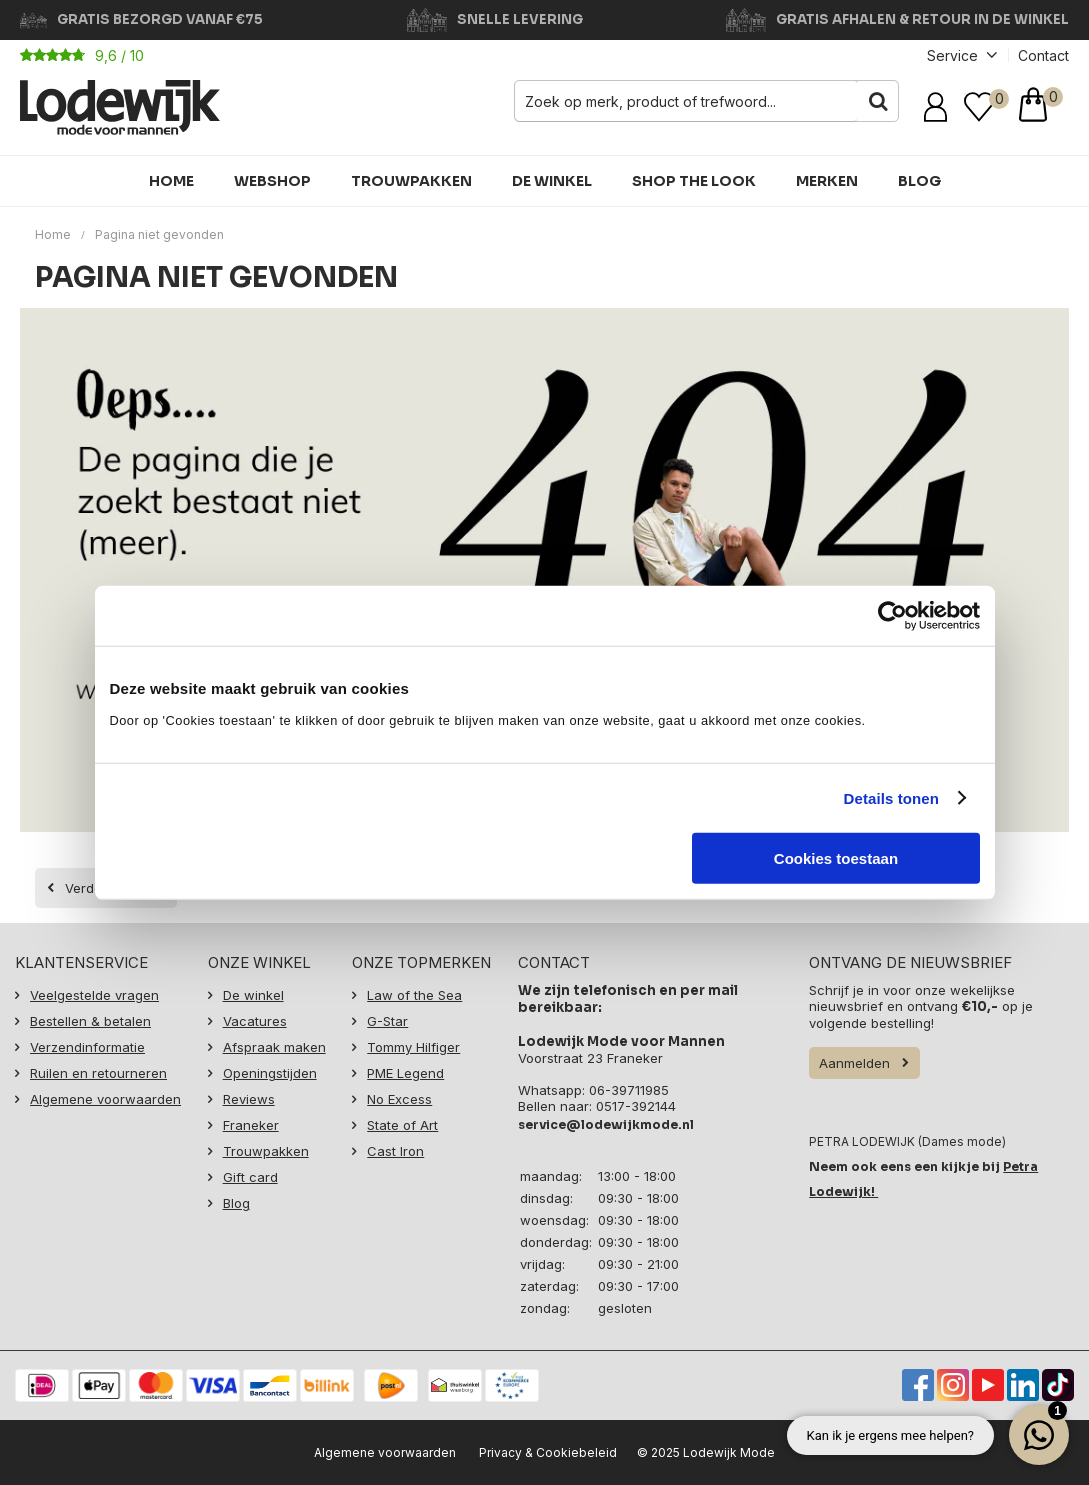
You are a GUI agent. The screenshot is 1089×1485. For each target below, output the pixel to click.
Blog (919, 181)
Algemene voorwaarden (105, 1099)
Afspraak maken (274, 1047)
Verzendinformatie (87, 1047)
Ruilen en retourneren (98, 1073)
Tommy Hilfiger (413, 1047)
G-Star (387, 1021)
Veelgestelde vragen (94, 995)
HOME (171, 181)
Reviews (249, 1099)
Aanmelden (854, 1063)
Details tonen (891, 797)
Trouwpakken (411, 181)
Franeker (251, 1125)
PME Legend (405, 1073)
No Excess (399, 1099)
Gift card (250, 1177)
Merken (827, 181)
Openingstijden (270, 1073)
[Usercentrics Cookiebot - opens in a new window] (892, 615)
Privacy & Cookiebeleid (548, 1452)
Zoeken (878, 101)
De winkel (552, 181)
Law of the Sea (414, 995)
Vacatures (255, 1021)
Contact (1043, 55)
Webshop (272, 181)
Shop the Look (694, 181)
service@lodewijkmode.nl (606, 1124)
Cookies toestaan (836, 858)
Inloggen (939, 107)
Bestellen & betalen (90, 1021)
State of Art (402, 1125)
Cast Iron (395, 1151)
